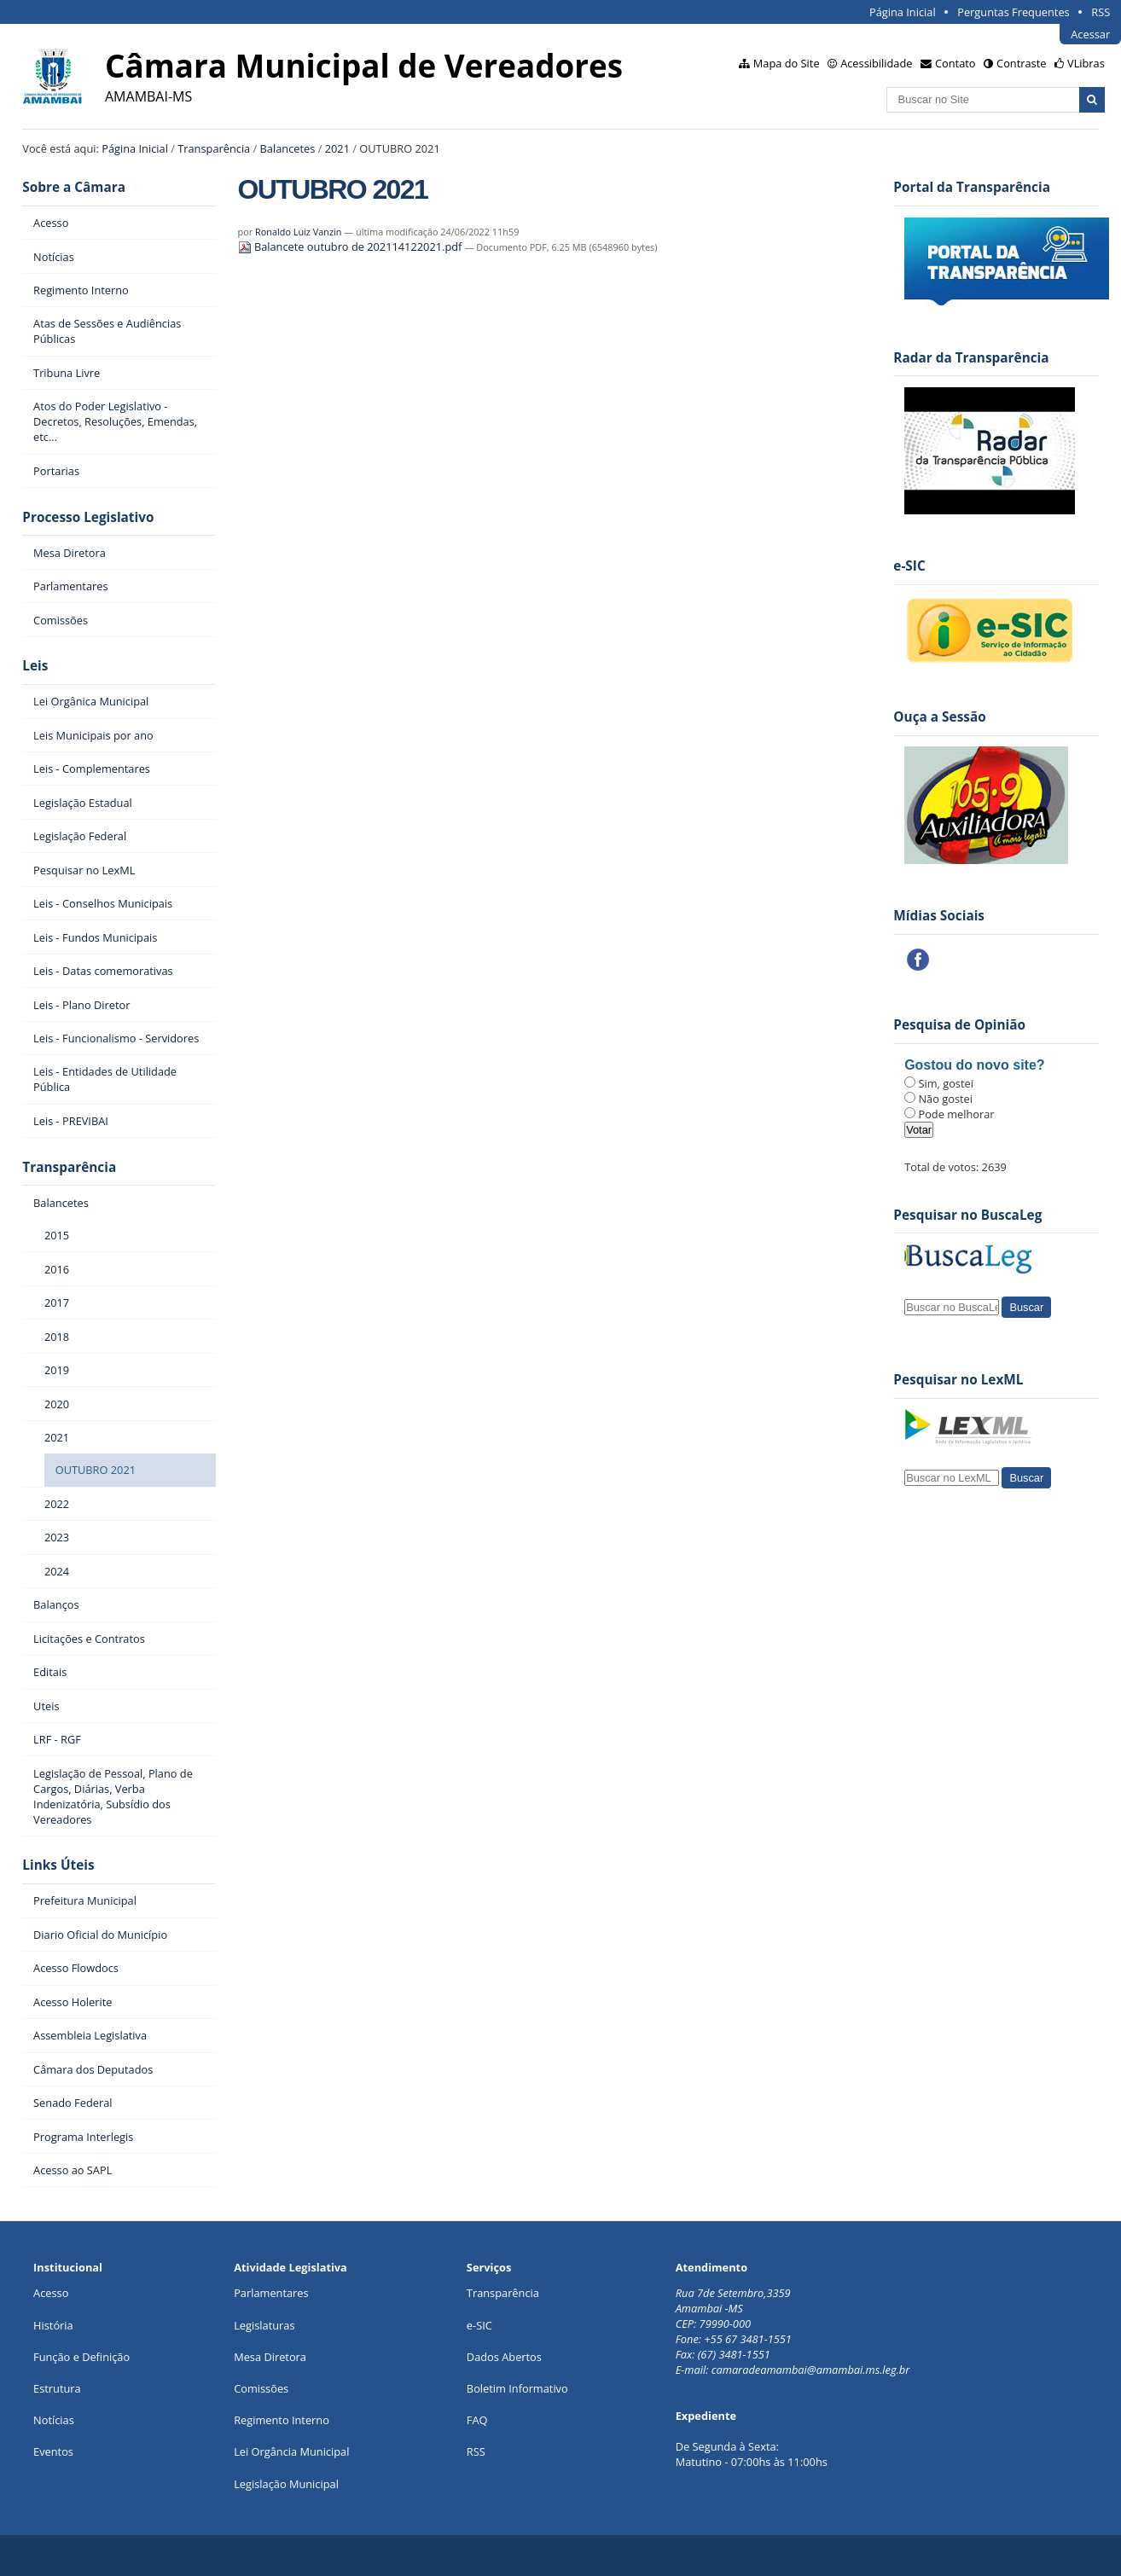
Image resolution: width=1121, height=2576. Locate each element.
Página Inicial (902, 12)
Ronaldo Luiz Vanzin (298, 231)
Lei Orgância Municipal (291, 2451)
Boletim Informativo (517, 2388)
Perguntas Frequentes (1013, 12)
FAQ (477, 2420)
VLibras (1086, 63)
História (53, 2325)
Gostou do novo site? (974, 1065)
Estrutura (57, 2388)
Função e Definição (81, 2356)
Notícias (53, 2420)
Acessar (1090, 34)
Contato (955, 63)
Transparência (213, 148)
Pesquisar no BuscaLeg (967, 1215)
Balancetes (288, 148)
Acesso (50, 2292)
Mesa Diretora (270, 2356)
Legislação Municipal (286, 2484)
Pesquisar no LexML (958, 1380)
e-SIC (479, 2325)
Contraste (1021, 63)
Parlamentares (271, 2292)
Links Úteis (58, 1865)
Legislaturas (264, 2325)
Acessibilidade (876, 63)
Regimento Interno (281, 2420)
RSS (1100, 12)
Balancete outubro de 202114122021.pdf (351, 246)
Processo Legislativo (88, 517)
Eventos (53, 2451)
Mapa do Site (786, 63)
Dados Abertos (504, 2356)
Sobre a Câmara (73, 187)
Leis (35, 666)
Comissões (261, 2388)
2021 (337, 148)
